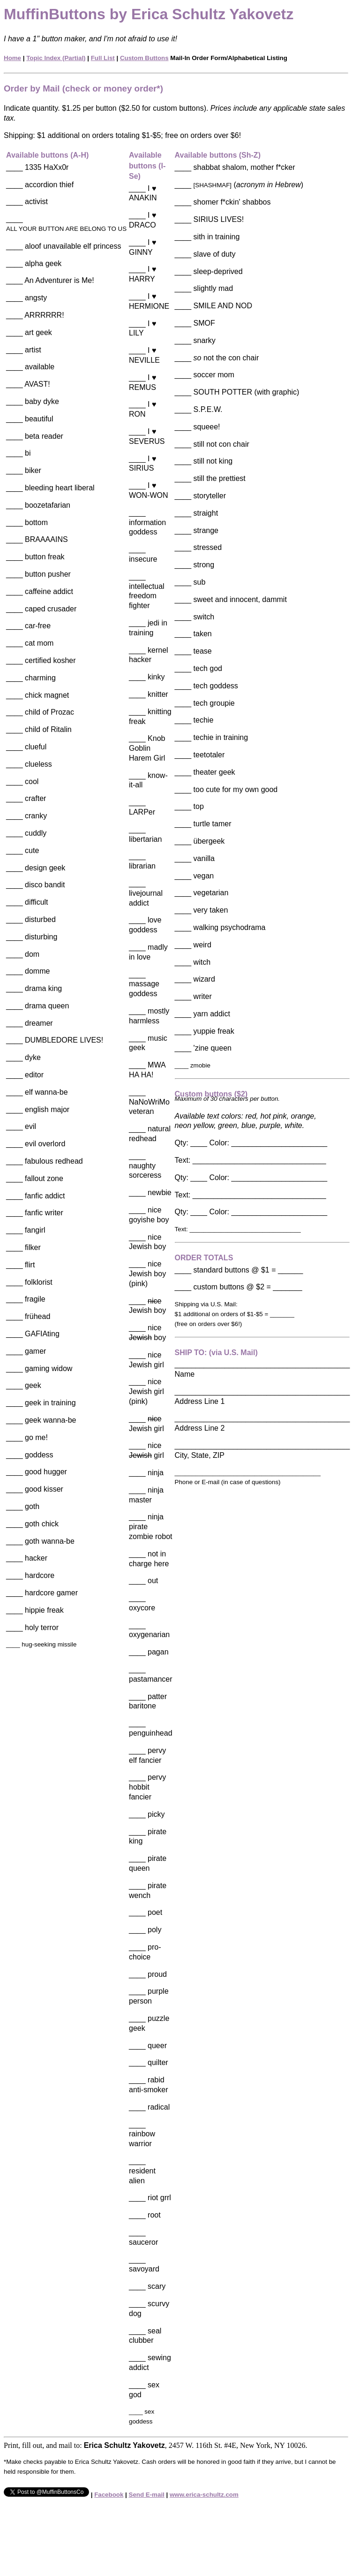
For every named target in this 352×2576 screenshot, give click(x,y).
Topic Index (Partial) (55, 57)
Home (12, 57)
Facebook (108, 2494)
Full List (103, 57)
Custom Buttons (144, 57)
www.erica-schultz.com (204, 2494)
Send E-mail (147, 2494)
